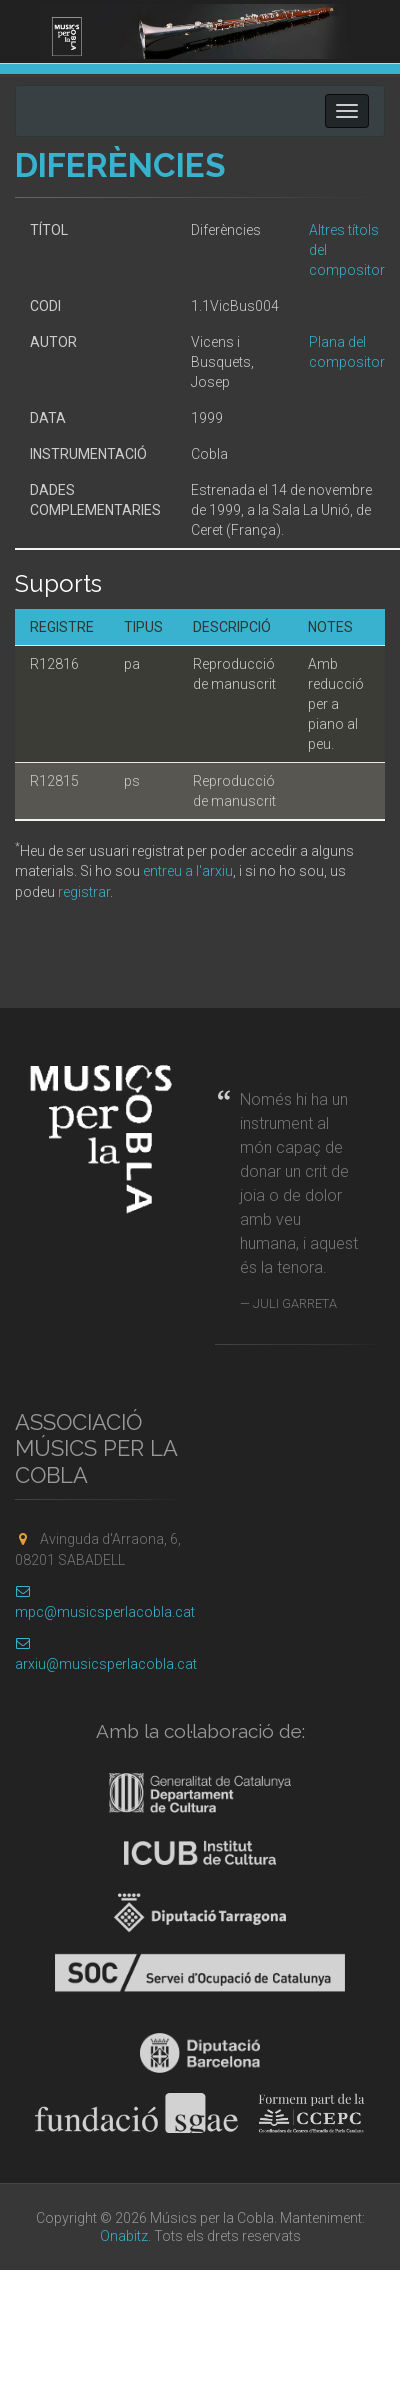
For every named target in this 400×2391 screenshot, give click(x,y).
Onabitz (124, 2236)
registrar (84, 892)
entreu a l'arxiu (188, 871)
